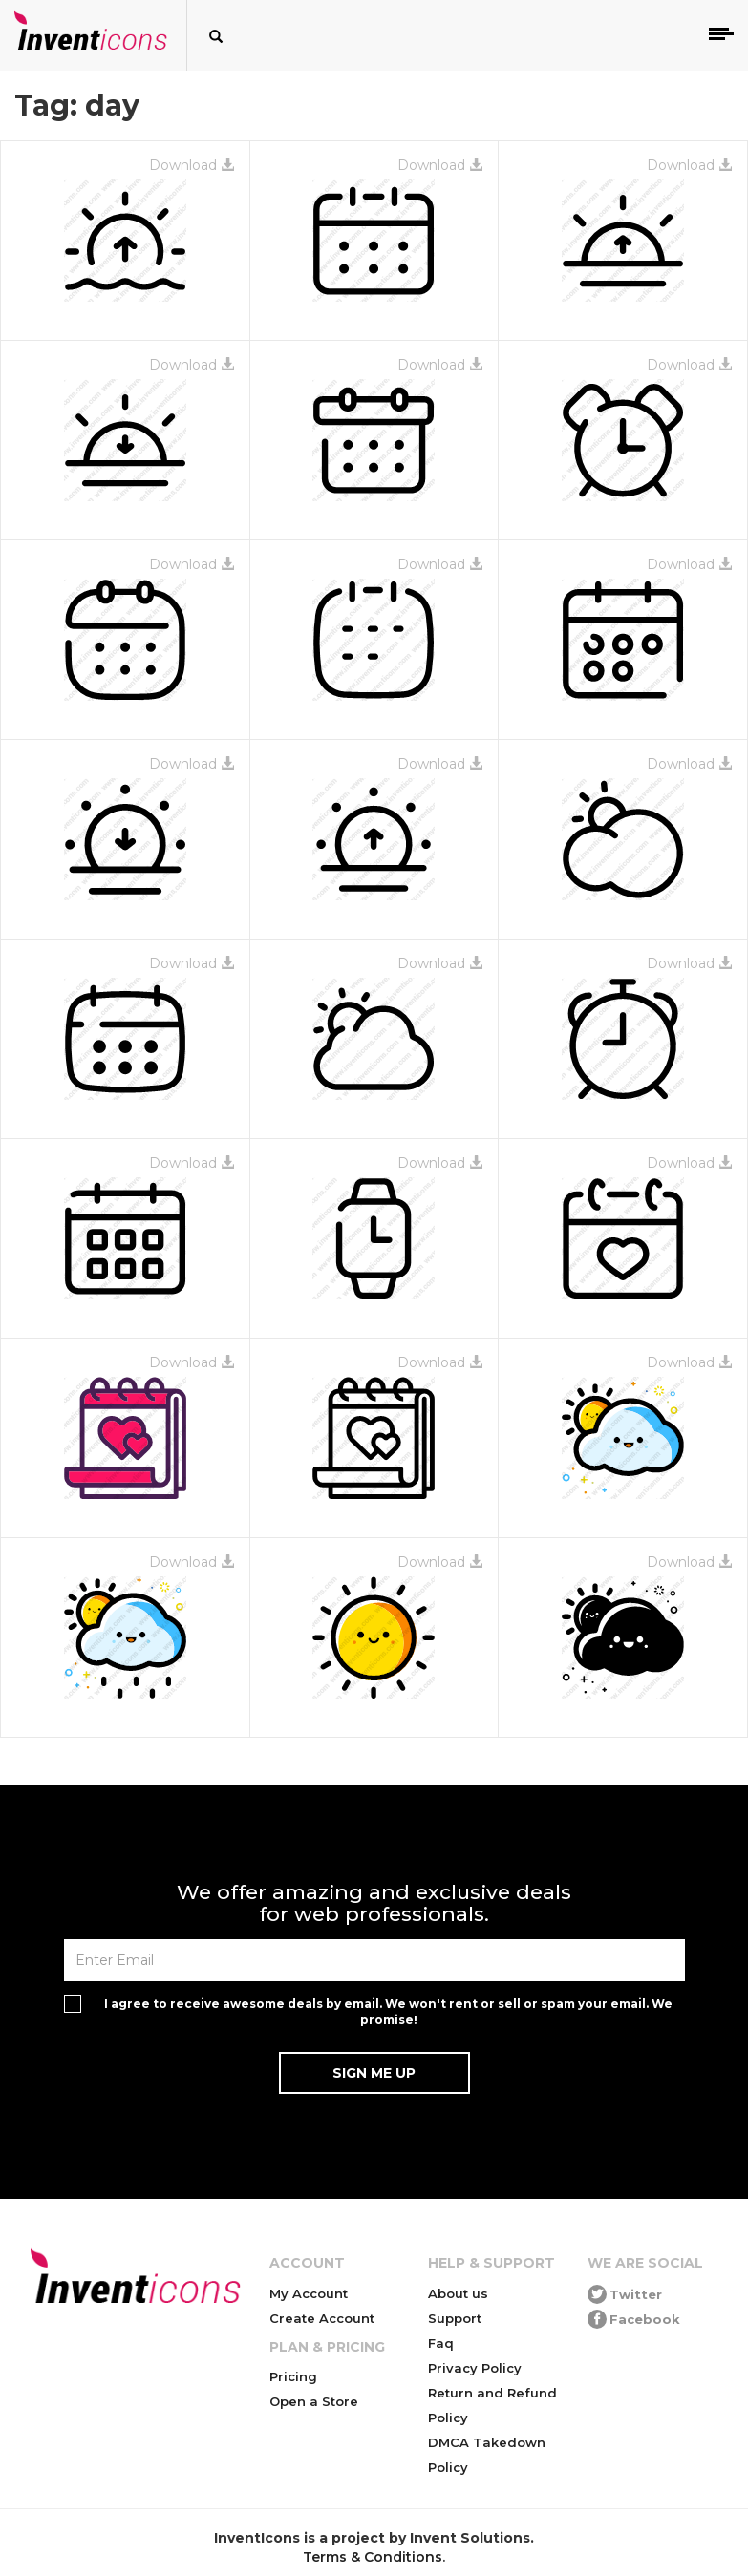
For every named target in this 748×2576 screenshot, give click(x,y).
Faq (441, 2343)
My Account (308, 2293)
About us (458, 2293)
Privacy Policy (475, 2367)
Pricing (293, 2376)
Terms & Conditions (372, 2556)
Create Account (321, 2318)
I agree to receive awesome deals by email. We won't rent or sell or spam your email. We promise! (388, 2011)
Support (454, 2318)
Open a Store (313, 2401)
